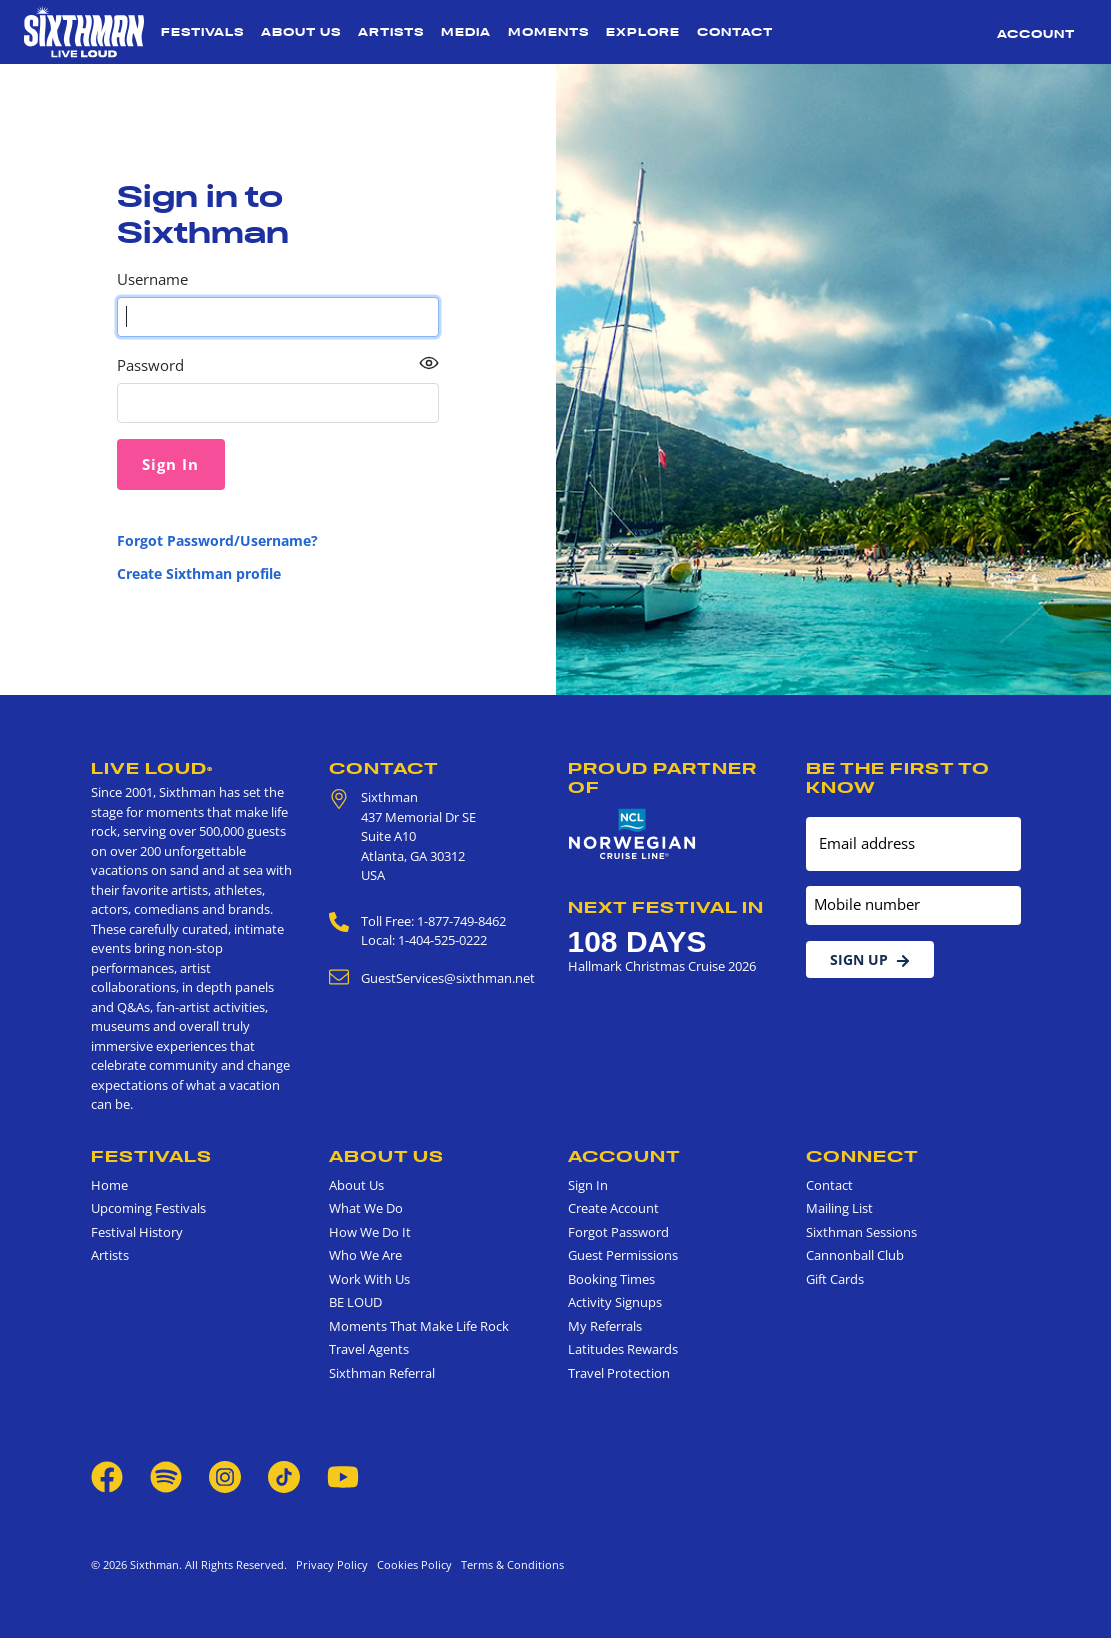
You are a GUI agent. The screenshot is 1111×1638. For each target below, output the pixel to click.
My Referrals (605, 1326)
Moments (548, 32)
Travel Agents (369, 1349)
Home (109, 1185)
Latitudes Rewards (623, 1349)
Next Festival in (666, 907)
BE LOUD (355, 1302)
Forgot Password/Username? (217, 540)
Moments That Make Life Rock (419, 1326)
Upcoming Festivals (148, 1208)
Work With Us (369, 1279)
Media (466, 32)
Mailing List (839, 1208)
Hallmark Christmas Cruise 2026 (662, 966)
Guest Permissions (623, 1255)
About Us (301, 32)
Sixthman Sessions (861, 1232)
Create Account (613, 1208)
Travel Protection (619, 1373)
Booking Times (611, 1279)
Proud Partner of (662, 777)
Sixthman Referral (382, 1373)
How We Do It (370, 1232)
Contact (735, 32)
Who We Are (365, 1255)
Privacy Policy (332, 1564)
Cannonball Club (855, 1255)
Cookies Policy (411, 1564)
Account (1036, 34)
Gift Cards (835, 1279)
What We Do (366, 1208)
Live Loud (152, 768)
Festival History (137, 1232)
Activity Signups (615, 1302)
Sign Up (870, 959)
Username (152, 279)
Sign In (588, 1185)
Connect (862, 1156)
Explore (643, 32)
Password (150, 365)
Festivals (202, 32)
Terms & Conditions (509, 1564)
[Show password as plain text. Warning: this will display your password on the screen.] (429, 364)
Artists (391, 32)
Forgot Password (618, 1232)
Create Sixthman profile (199, 573)
